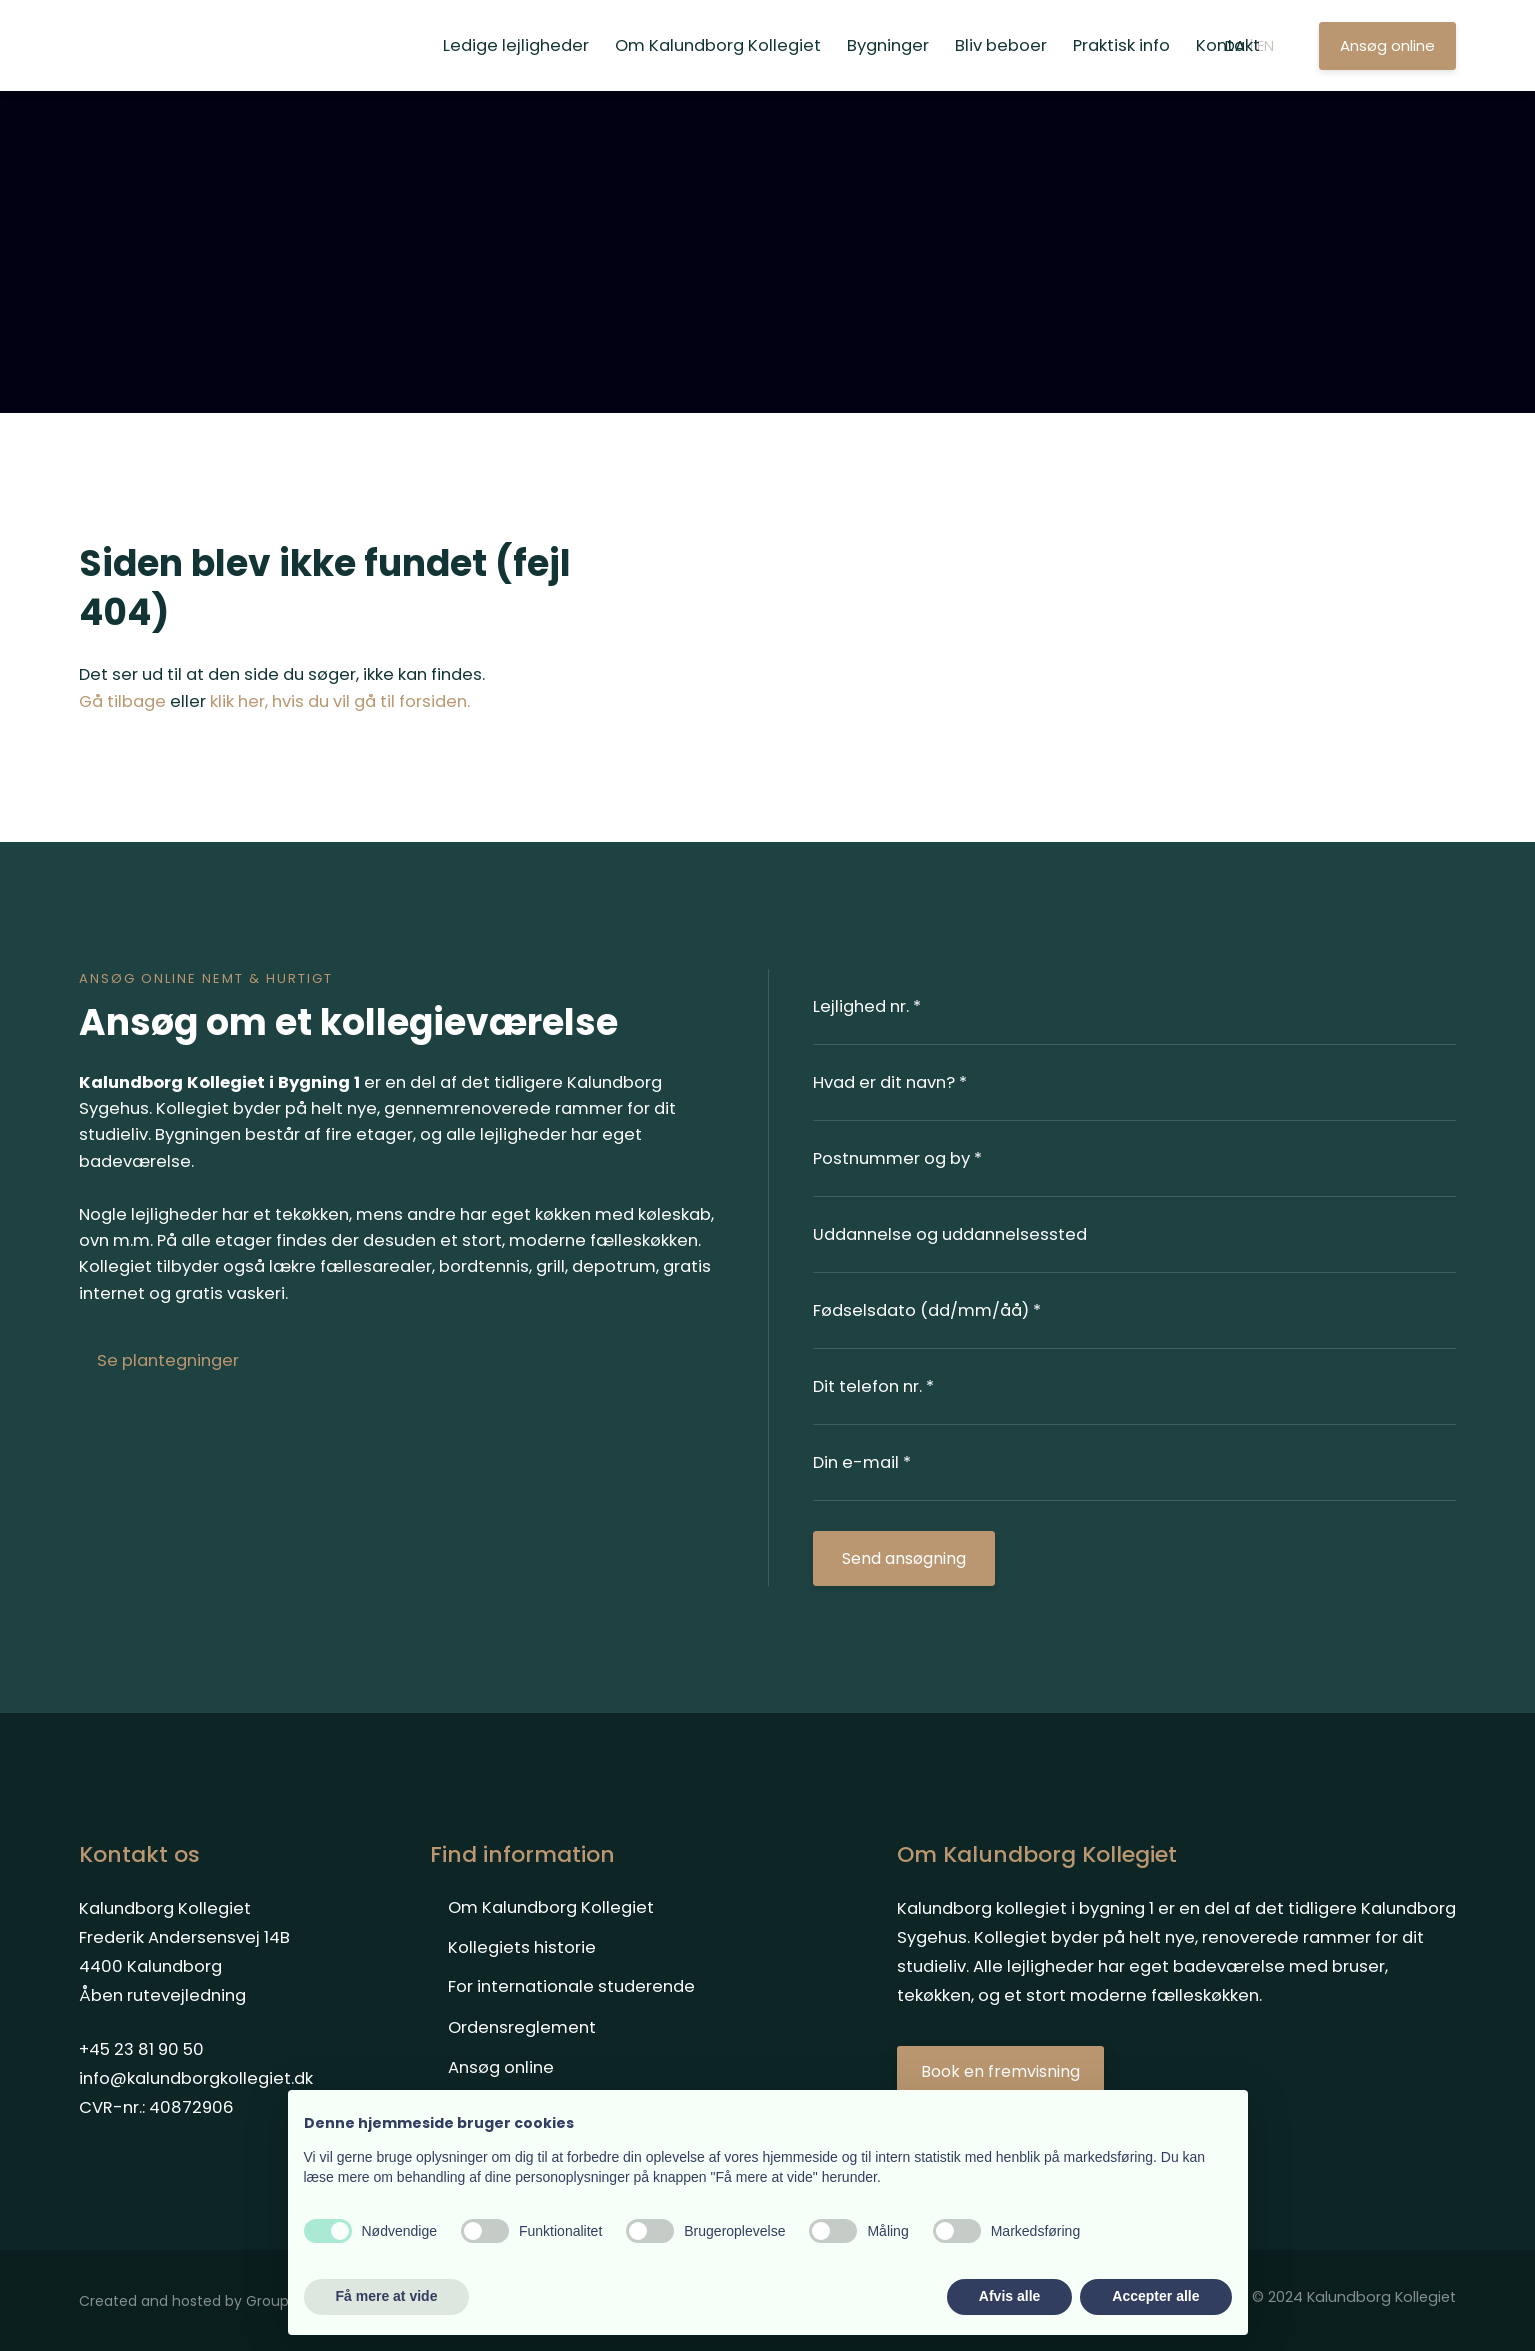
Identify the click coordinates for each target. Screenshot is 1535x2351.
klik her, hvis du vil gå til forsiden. (340, 701)
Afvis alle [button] (1009, 2296)
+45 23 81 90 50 (141, 2049)
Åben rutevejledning (162, 1995)
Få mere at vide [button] (387, 2296)
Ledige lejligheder (516, 45)
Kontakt (1228, 45)
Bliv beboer (1001, 45)
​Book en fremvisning (1000, 2071)
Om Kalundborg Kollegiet (718, 45)
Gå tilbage (122, 701)
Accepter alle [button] (1155, 2296)
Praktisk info (1121, 45)
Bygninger (888, 45)
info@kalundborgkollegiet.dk (196, 2078)
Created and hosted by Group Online (208, 2301)
